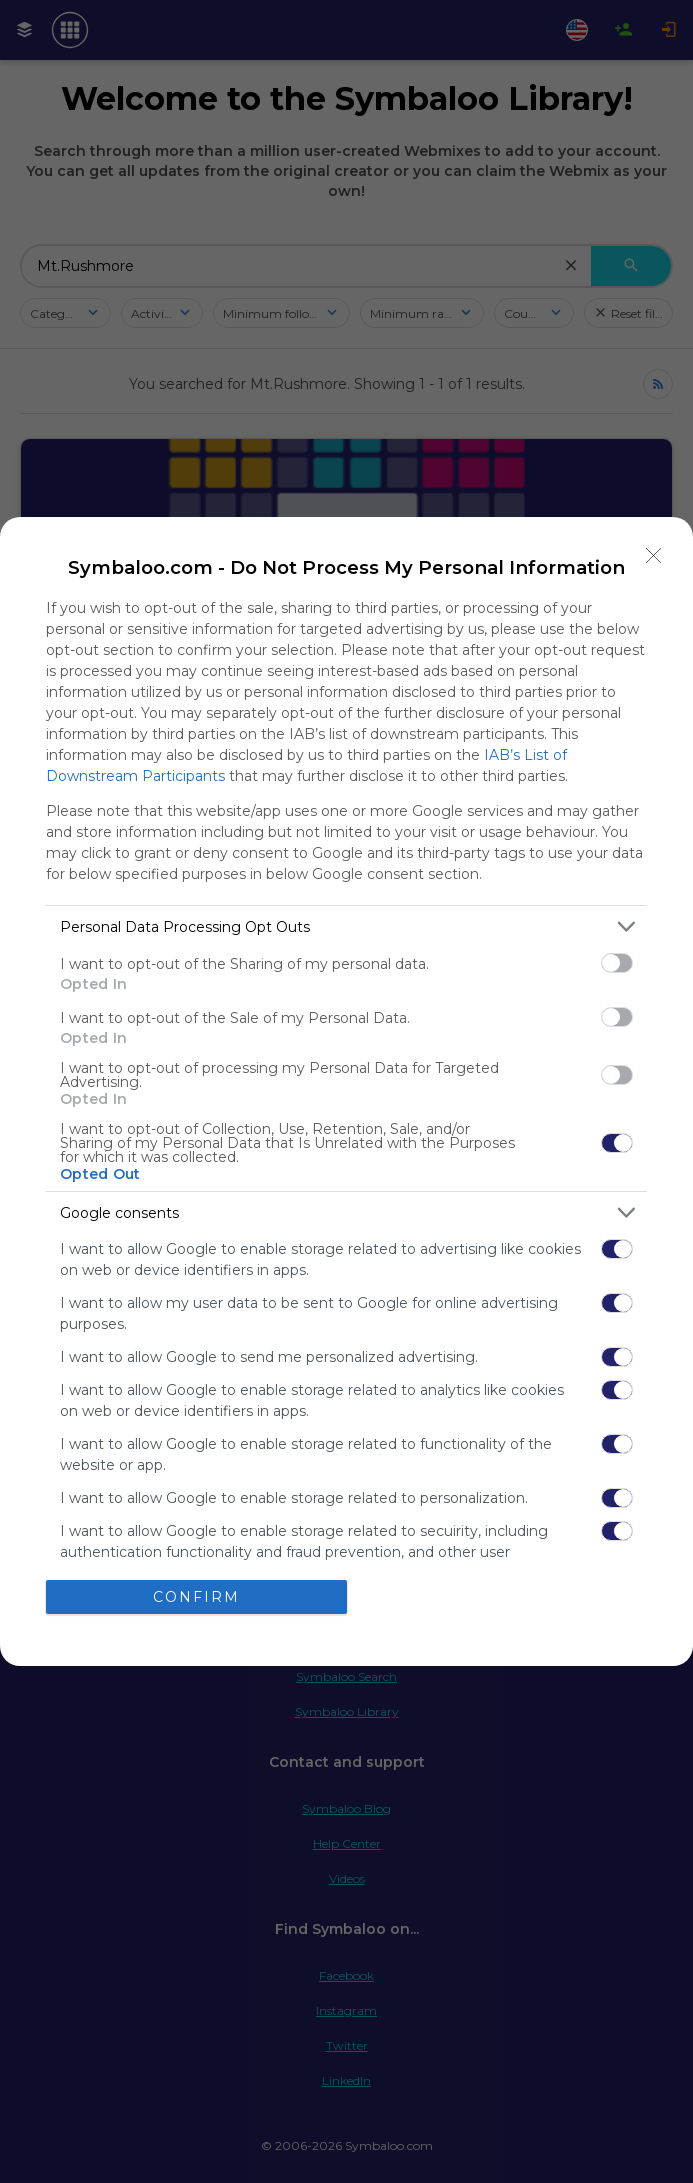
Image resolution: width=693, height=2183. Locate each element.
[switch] (617, 963)
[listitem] (346, 926)
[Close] (654, 556)
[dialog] (346, 1091)
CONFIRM (196, 1597)
